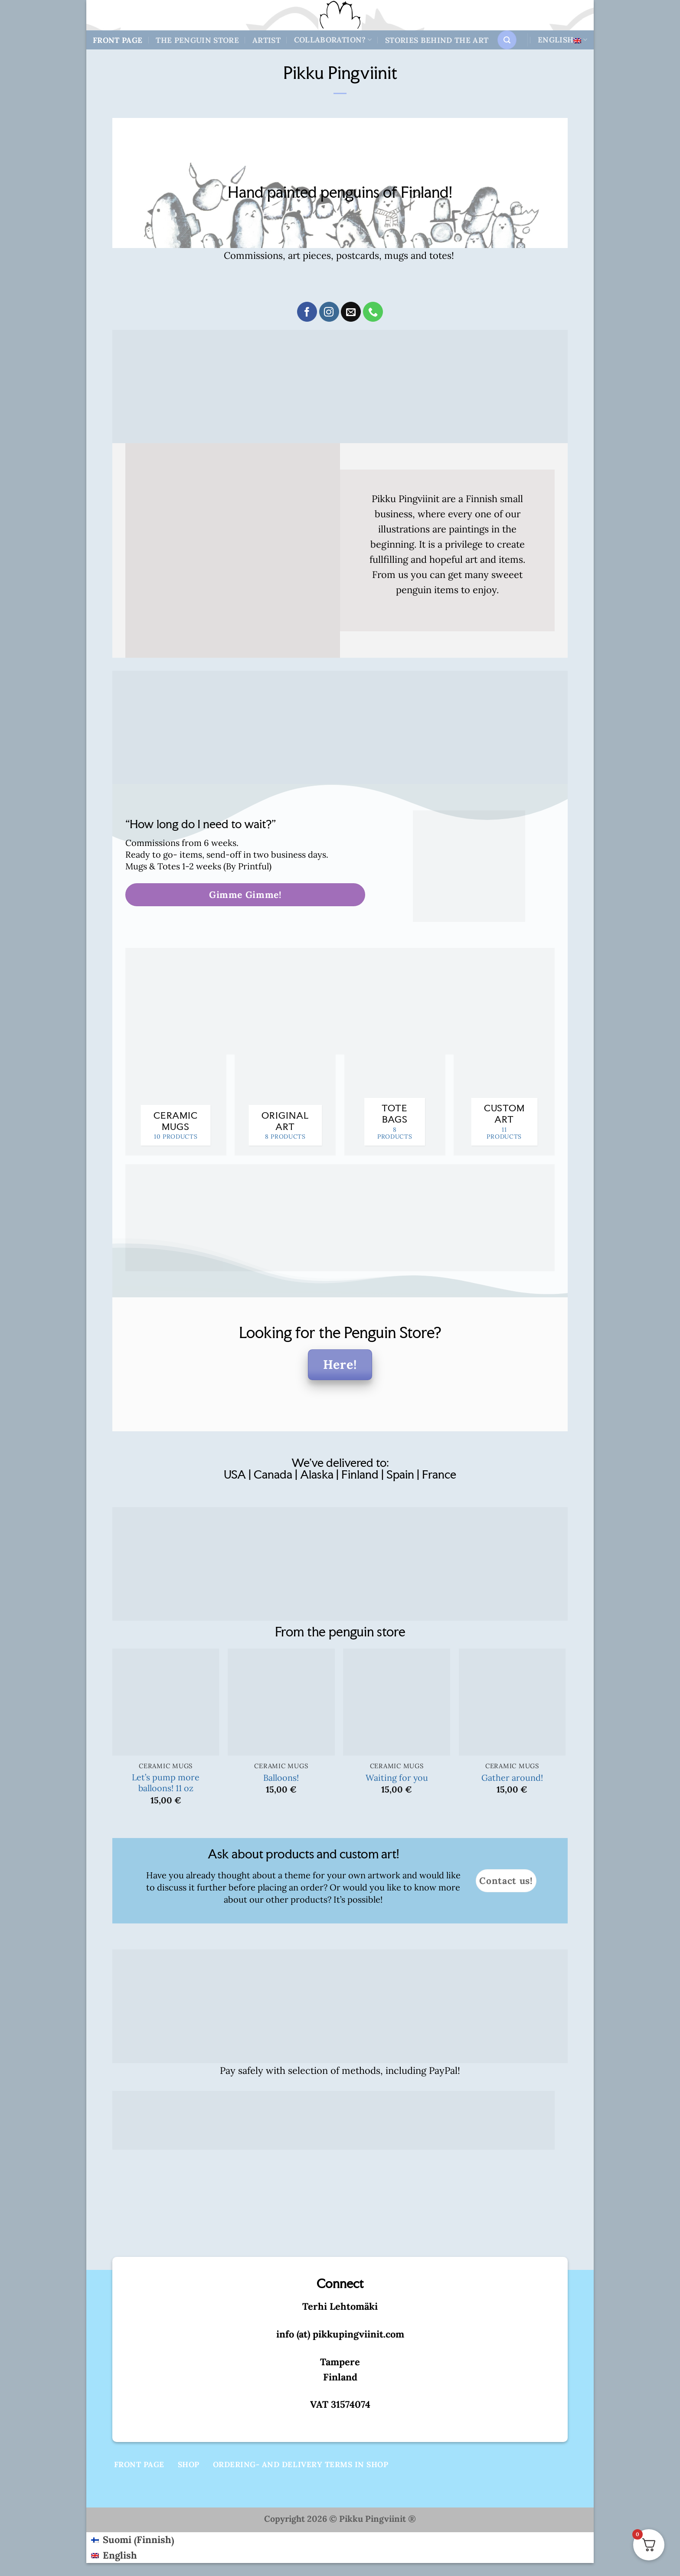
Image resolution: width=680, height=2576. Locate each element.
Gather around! (512, 1777)
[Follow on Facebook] (307, 312)
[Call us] (373, 312)
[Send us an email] (351, 312)
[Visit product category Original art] (285, 1105)
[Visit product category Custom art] (504, 1105)
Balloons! (281, 1777)
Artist (266, 40)
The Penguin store (197, 40)
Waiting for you (397, 1777)
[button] (507, 39)
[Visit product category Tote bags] (394, 1105)
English (562, 40)
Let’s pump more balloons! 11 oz (165, 1783)
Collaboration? (333, 40)
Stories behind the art (437, 40)
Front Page (118, 40)
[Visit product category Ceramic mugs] (175, 1105)
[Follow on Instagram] (329, 312)
